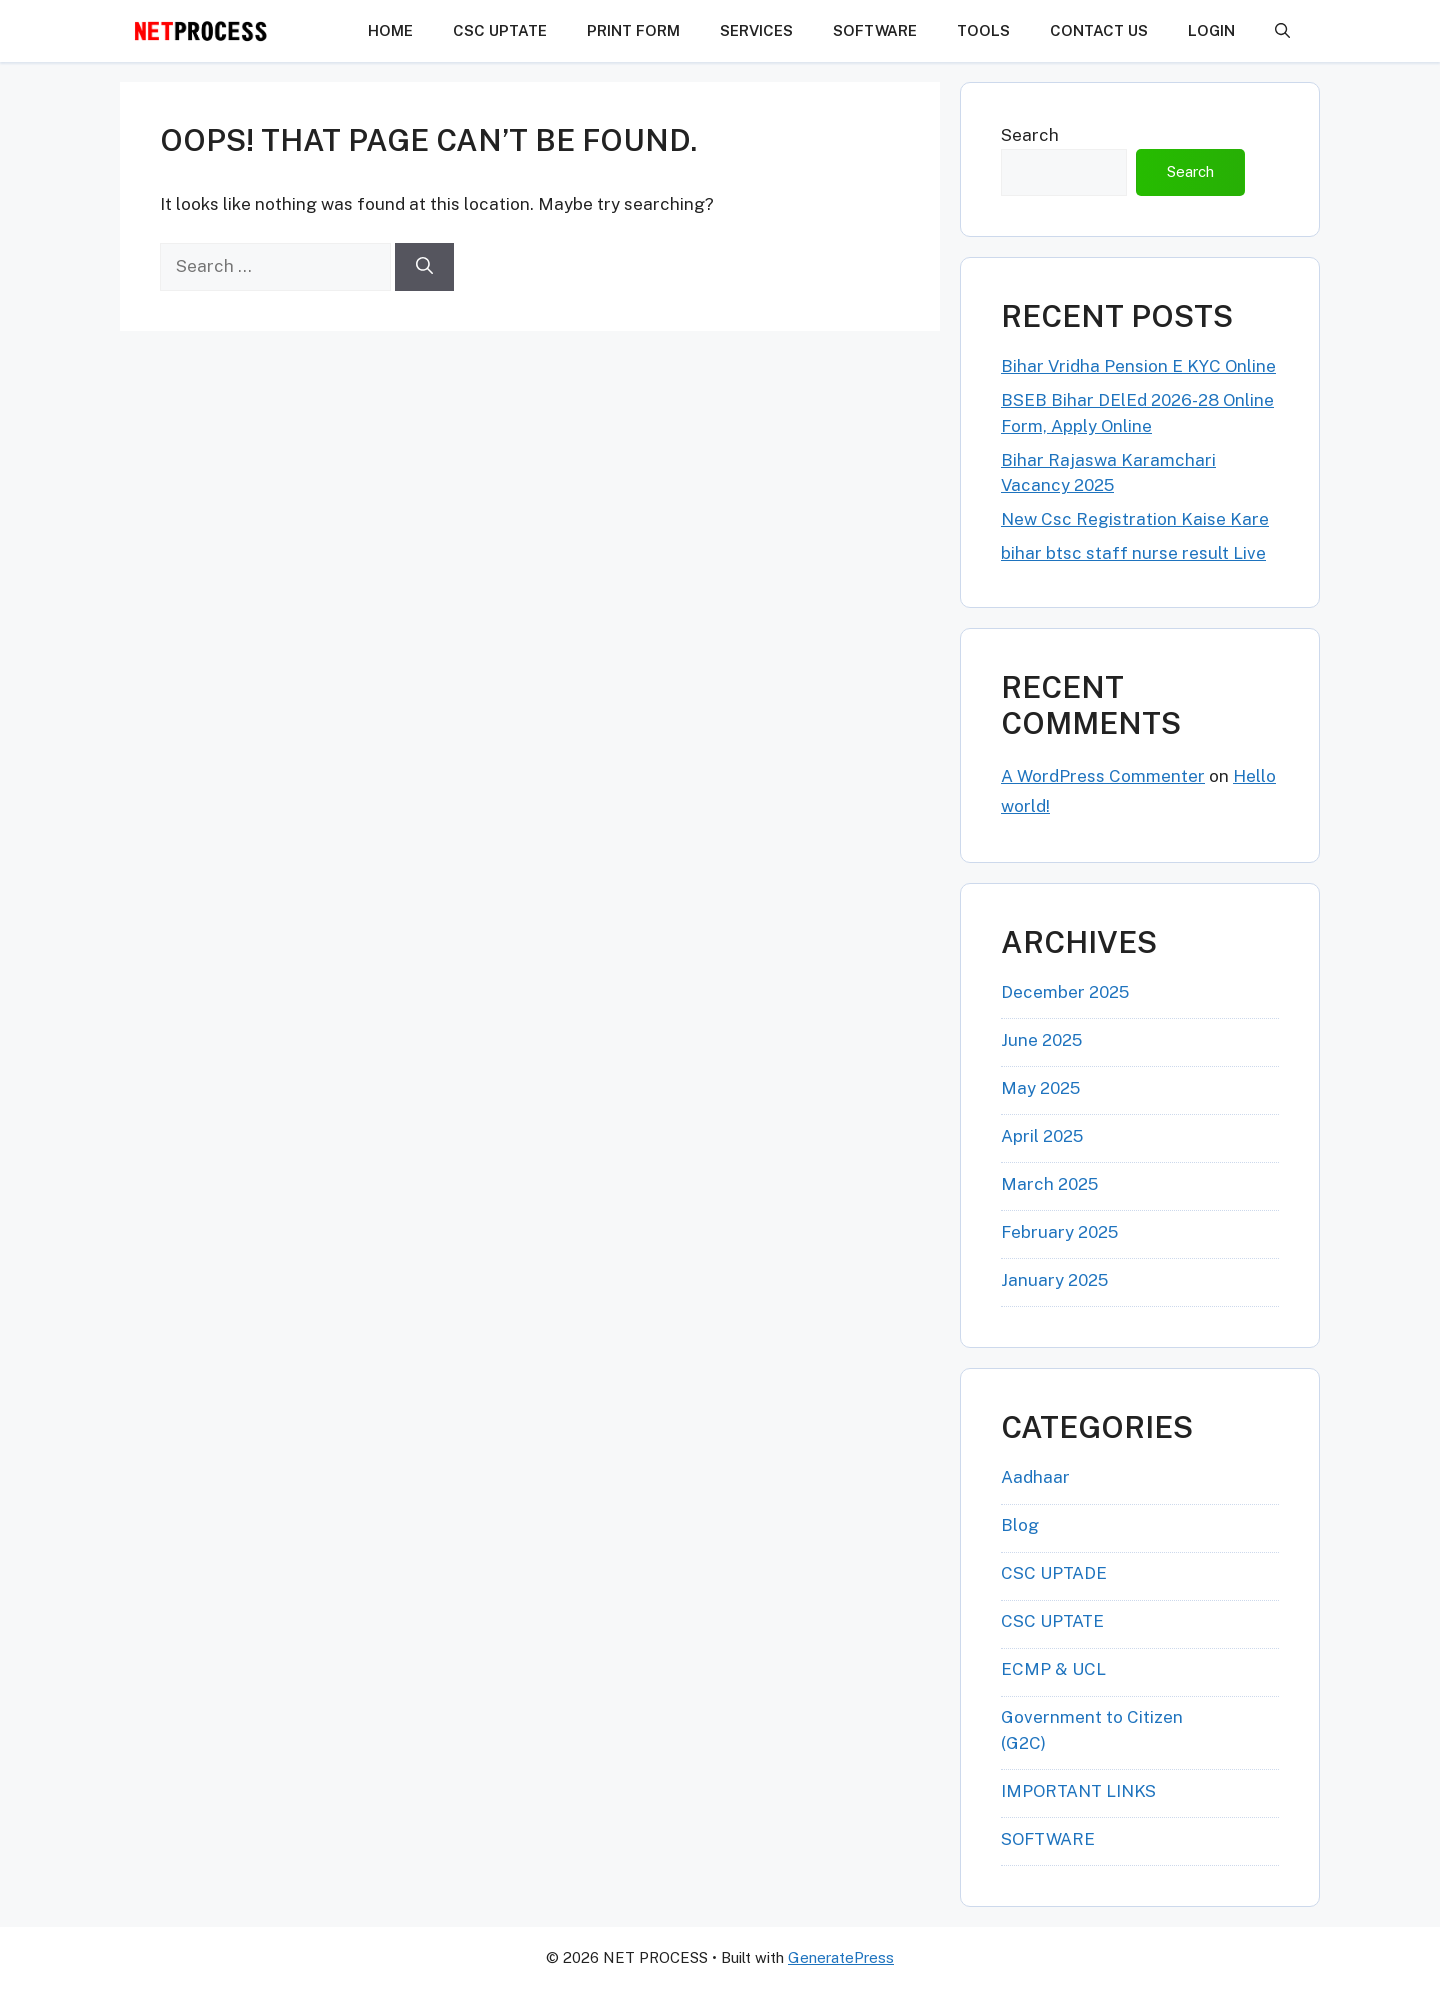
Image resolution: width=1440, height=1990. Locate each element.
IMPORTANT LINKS (1078, 1791)
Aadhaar (1035, 1477)
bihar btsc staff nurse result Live (1133, 553)
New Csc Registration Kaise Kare (1135, 519)
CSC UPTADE (1054, 1573)
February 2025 (1059, 1232)
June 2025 (1041, 1040)
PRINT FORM (633, 30)
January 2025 (1054, 1280)
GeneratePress (841, 1957)
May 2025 (1040, 1088)
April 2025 (1042, 1136)
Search (1030, 135)
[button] (1282, 31)
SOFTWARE (875, 30)
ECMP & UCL (1053, 1669)
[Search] (424, 267)
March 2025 (1049, 1184)
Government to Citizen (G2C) (1092, 1730)
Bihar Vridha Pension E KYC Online (1138, 366)
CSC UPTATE (500, 30)
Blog (1020, 1525)
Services (756, 30)
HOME (390, 30)
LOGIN (1211, 30)
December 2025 (1065, 992)
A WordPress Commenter (1103, 776)
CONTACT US (1099, 30)
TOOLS (983, 30)
